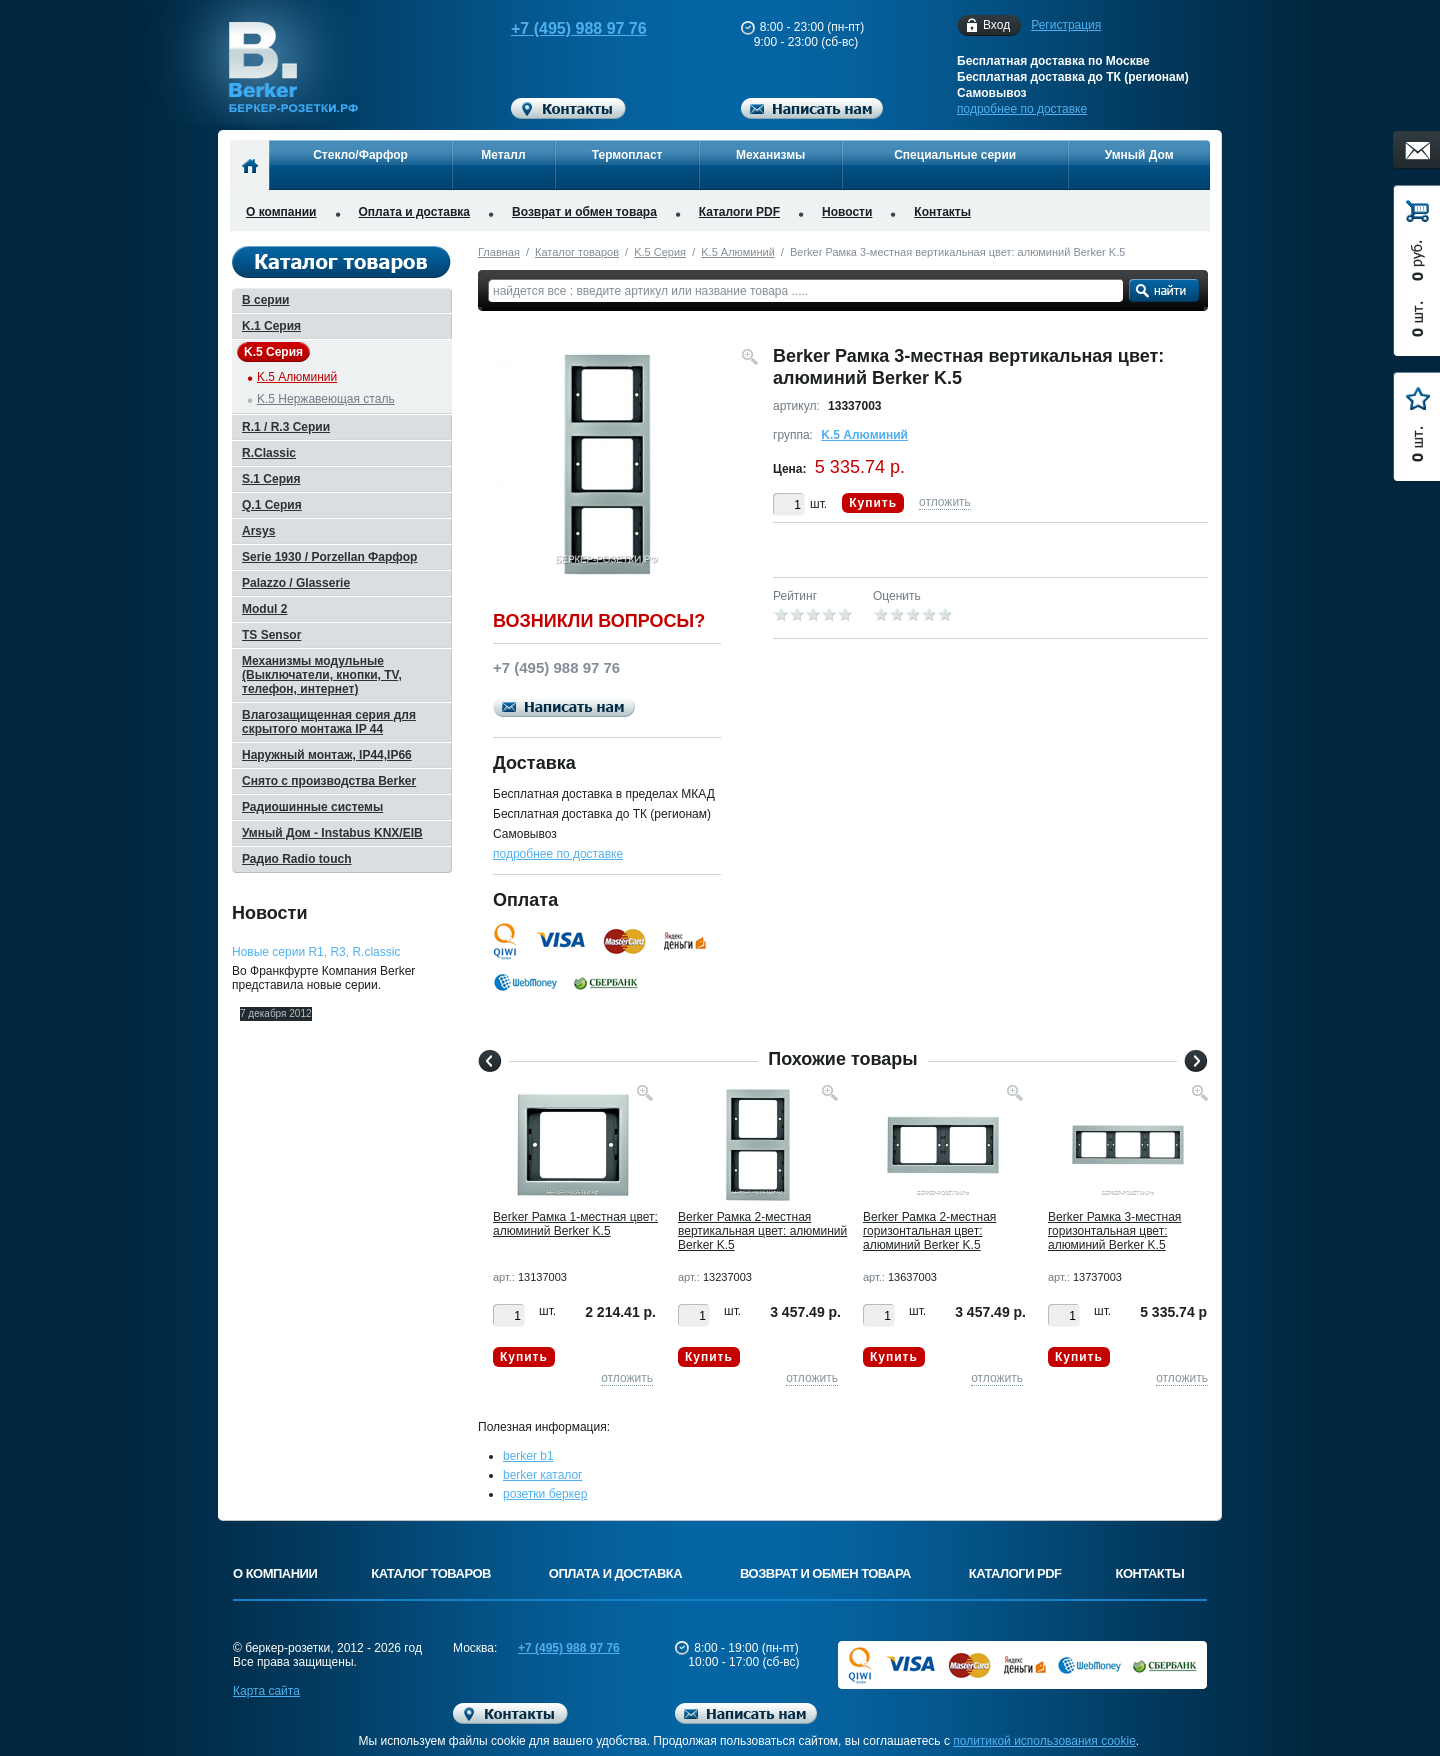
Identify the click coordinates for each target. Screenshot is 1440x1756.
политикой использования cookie (1044, 1741)
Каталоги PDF (739, 212)
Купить (873, 503)
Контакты (942, 212)
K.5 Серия (660, 252)
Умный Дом (1139, 155)
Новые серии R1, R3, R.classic (316, 952)
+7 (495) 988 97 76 (560, 28)
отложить (945, 502)
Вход (996, 25)
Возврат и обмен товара (584, 212)
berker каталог (543, 1475)
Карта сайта (266, 1691)
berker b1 (528, 1456)
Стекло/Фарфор (360, 155)
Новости (847, 212)
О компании (281, 212)
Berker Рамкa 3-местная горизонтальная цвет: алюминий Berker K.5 (1114, 1231)
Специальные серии (955, 155)
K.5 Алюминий (738, 252)
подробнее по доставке (1022, 109)
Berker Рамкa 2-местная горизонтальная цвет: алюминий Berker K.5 (929, 1231)
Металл (503, 155)
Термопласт (627, 155)
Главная (499, 252)
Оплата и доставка (415, 212)
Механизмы (770, 155)
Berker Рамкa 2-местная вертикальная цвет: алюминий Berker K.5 (762, 1231)
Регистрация (1066, 25)
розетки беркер (545, 1494)
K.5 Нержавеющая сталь (326, 399)
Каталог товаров (577, 252)
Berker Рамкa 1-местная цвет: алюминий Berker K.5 (575, 1224)
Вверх (1285, 1693)
